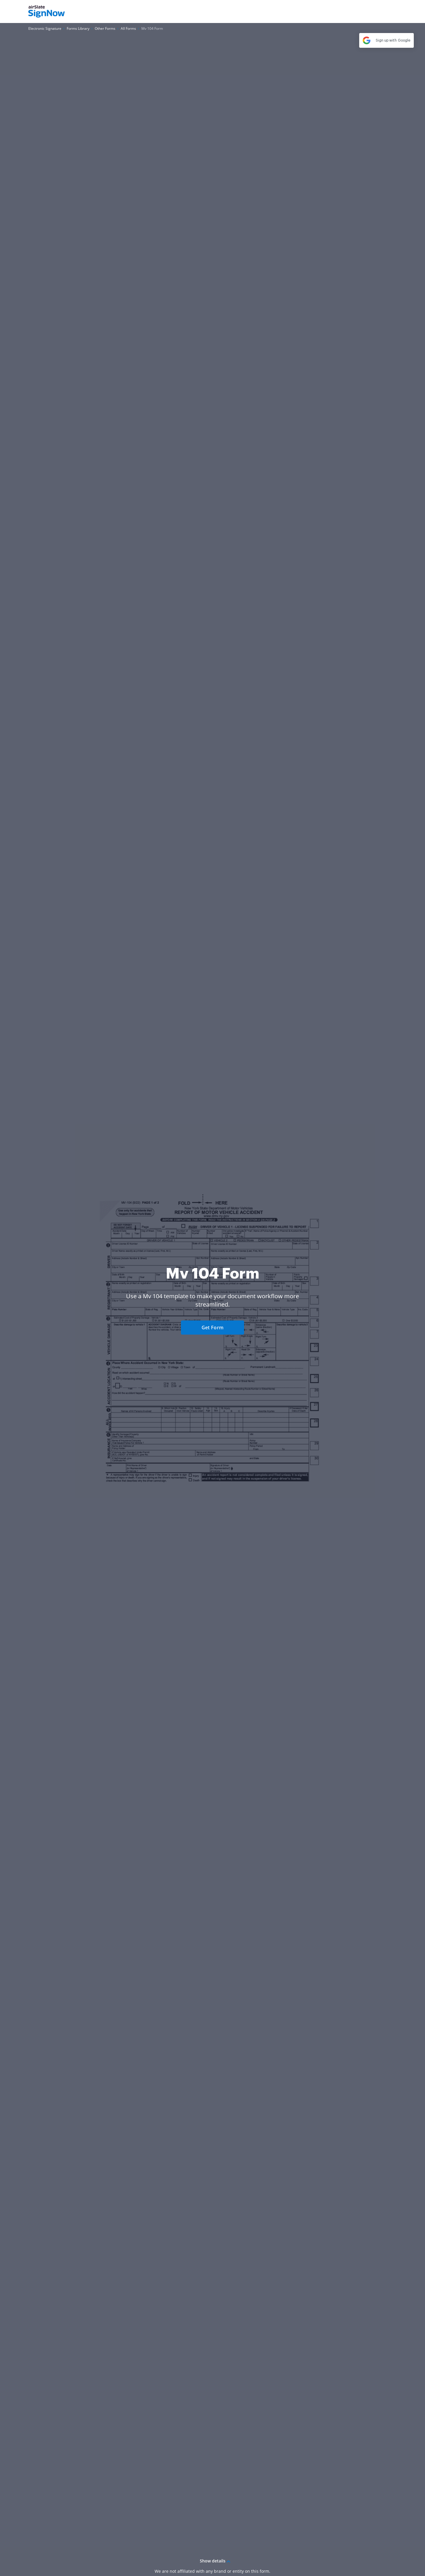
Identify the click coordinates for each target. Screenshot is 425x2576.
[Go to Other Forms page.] (105, 28)
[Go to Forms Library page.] (78, 28)
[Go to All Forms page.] (128, 28)
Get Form (212, 1327)
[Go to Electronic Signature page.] (44, 28)
